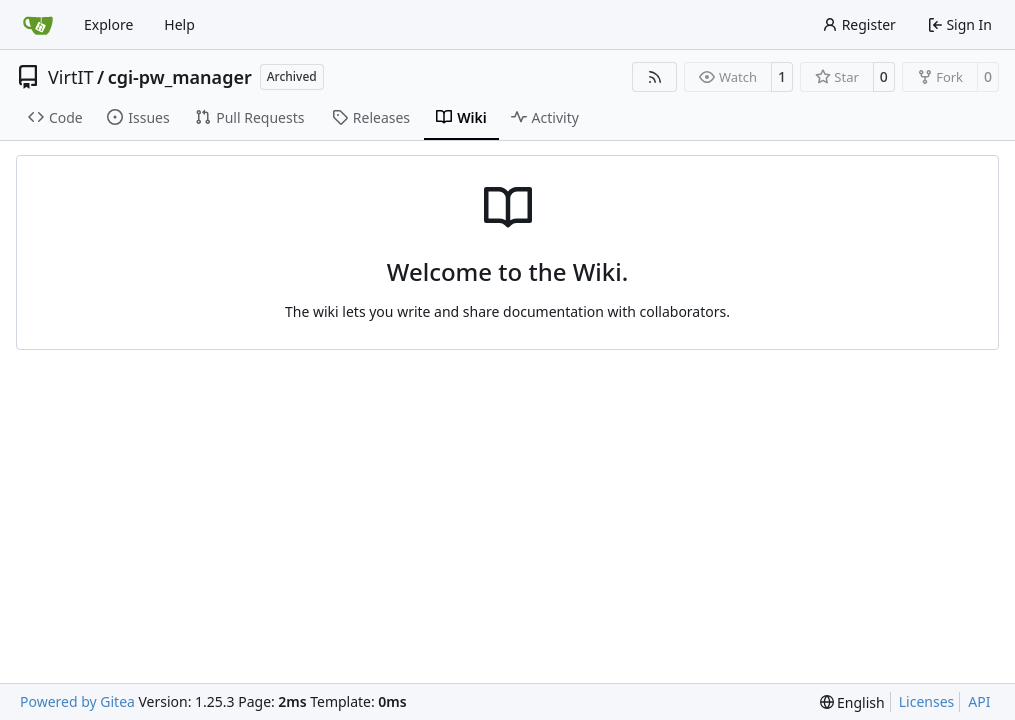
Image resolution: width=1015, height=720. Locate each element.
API (979, 701)
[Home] (38, 25)
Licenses (927, 701)
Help (179, 24)
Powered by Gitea (77, 701)
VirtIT (71, 77)
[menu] (852, 702)
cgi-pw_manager (180, 77)
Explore (108, 24)
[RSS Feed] (655, 77)
